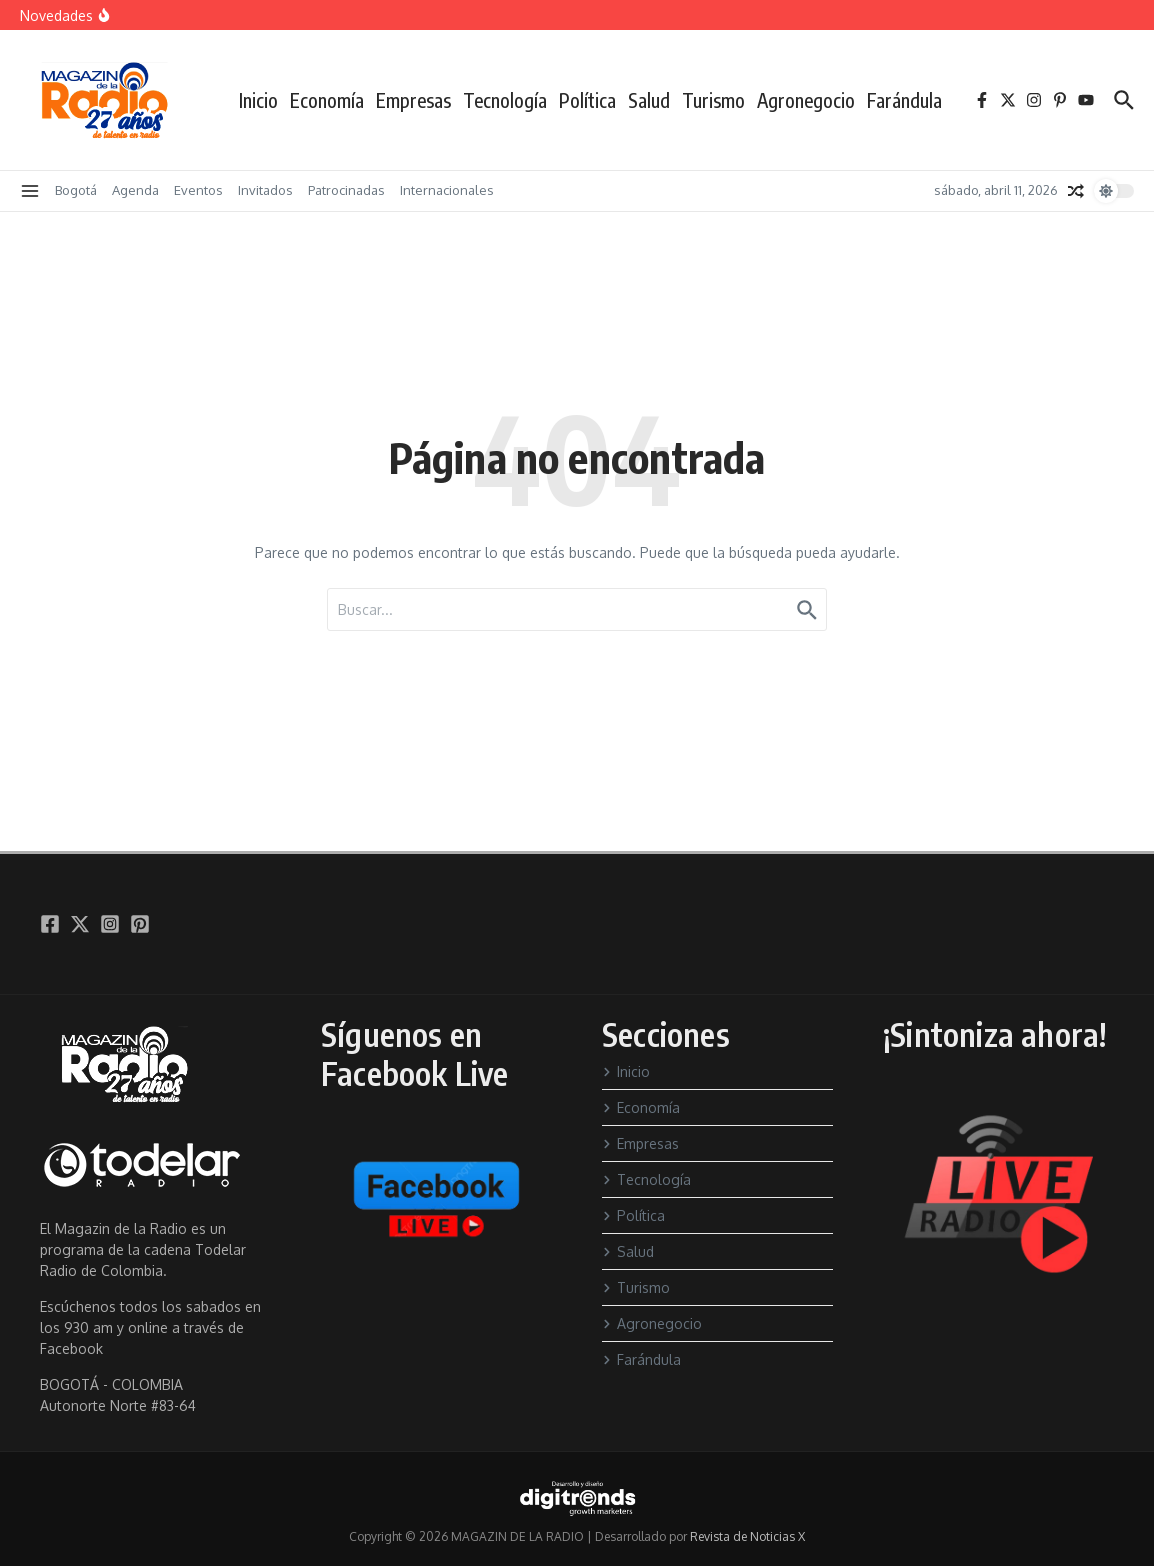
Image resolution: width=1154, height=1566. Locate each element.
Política (587, 100)
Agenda (135, 190)
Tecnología (505, 100)
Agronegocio (806, 100)
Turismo (713, 100)
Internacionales (447, 190)
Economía (327, 100)
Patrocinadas (346, 190)
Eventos (198, 190)
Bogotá (76, 190)
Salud (649, 100)
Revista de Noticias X (747, 1536)
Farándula (904, 100)
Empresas (413, 100)
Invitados (265, 190)
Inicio (258, 100)
